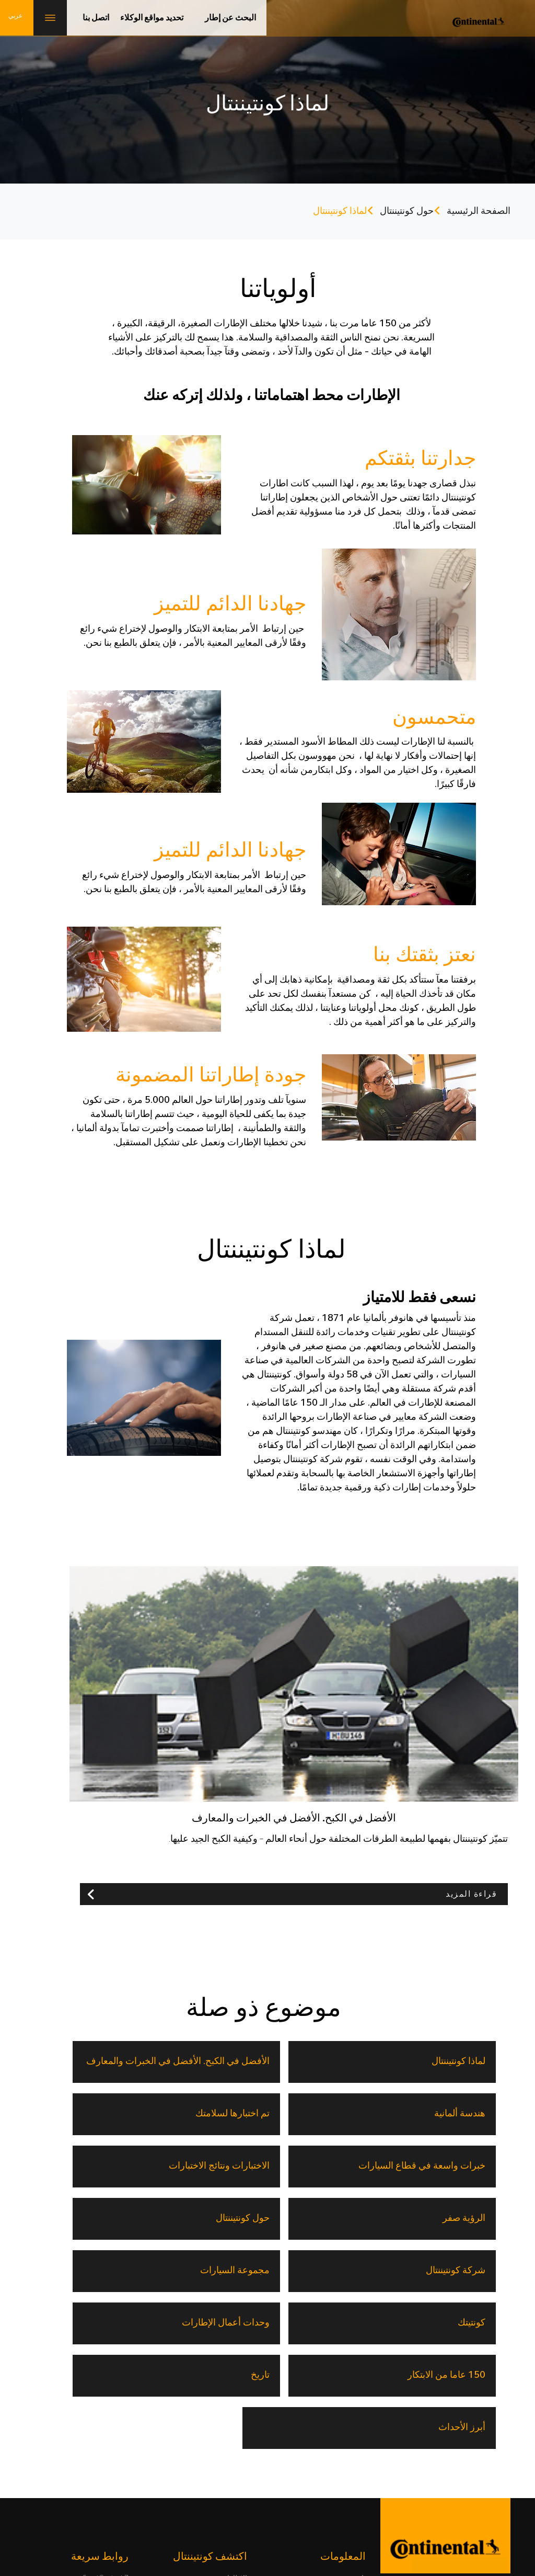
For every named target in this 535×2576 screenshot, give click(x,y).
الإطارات (233, 2368)
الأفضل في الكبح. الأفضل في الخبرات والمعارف (328, 2061)
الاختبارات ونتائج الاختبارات (335, 2113)
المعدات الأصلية (105, 2445)
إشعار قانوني (303, 2500)
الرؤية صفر (226, 2113)
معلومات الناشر (359, 2500)
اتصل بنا (96, 18)
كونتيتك (234, 2165)
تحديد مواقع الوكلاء (151, 18)
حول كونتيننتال (407, 211)
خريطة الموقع (99, 2500)
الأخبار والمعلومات (338, 2407)
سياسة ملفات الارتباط (166, 2500)
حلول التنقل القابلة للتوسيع (89, 2426)
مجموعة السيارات (331, 2165)
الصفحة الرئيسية (478, 211)
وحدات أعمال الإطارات (104, 2165)
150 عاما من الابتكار (445, 2217)
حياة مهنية (447, 2500)
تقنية (240, 2387)
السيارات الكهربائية (100, 2387)
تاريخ (356, 2217)
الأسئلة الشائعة (343, 2445)
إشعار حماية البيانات (241, 2500)
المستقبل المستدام (100, 2407)
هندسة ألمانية (222, 2061)
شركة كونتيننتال (454, 2165)
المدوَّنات (233, 2426)
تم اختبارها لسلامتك (92, 2061)
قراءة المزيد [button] (471, 1894)
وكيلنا (239, 2445)
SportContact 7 (106, 2368)
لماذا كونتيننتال (457, 2061)
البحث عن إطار (230, 18)
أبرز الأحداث (224, 2217)
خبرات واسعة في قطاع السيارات (450, 2113)
